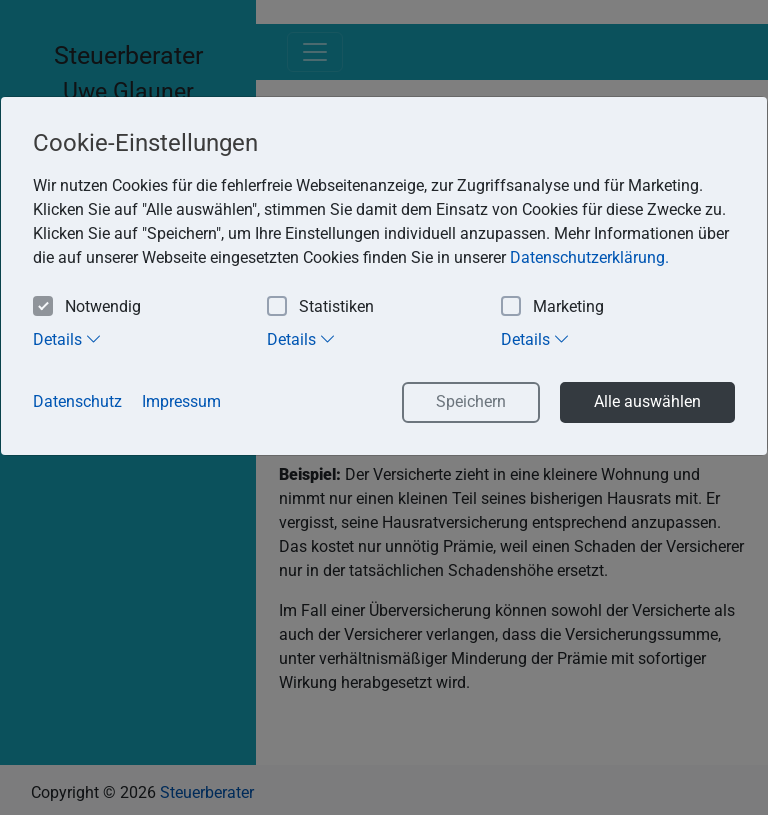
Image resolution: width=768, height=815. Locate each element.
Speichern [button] (471, 401)
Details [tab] (67, 339)
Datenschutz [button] (77, 401)
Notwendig (87, 307)
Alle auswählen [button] (647, 401)
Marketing (552, 307)
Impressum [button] (181, 401)
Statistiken (320, 307)
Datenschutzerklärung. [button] (589, 257)
